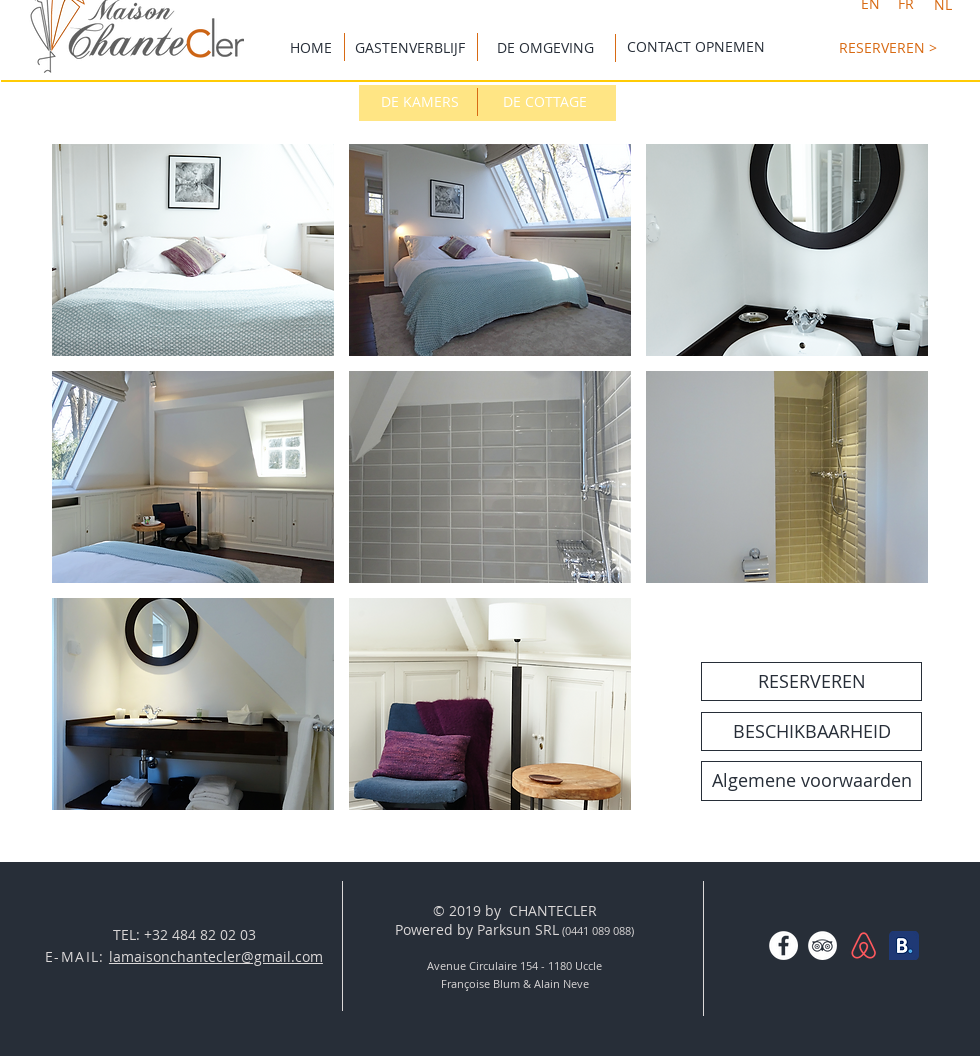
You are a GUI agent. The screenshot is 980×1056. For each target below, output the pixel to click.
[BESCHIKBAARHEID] (811, 731)
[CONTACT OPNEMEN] (696, 47)
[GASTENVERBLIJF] (410, 48)
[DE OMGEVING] (545, 48)
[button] (193, 250)
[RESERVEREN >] (887, 47)
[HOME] (311, 48)
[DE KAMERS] (420, 102)
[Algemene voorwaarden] (811, 781)
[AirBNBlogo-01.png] (863, 945)
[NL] (942, 4)
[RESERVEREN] (811, 681)
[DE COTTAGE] (545, 102)
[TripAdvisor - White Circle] (822, 945)
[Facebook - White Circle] (783, 945)
